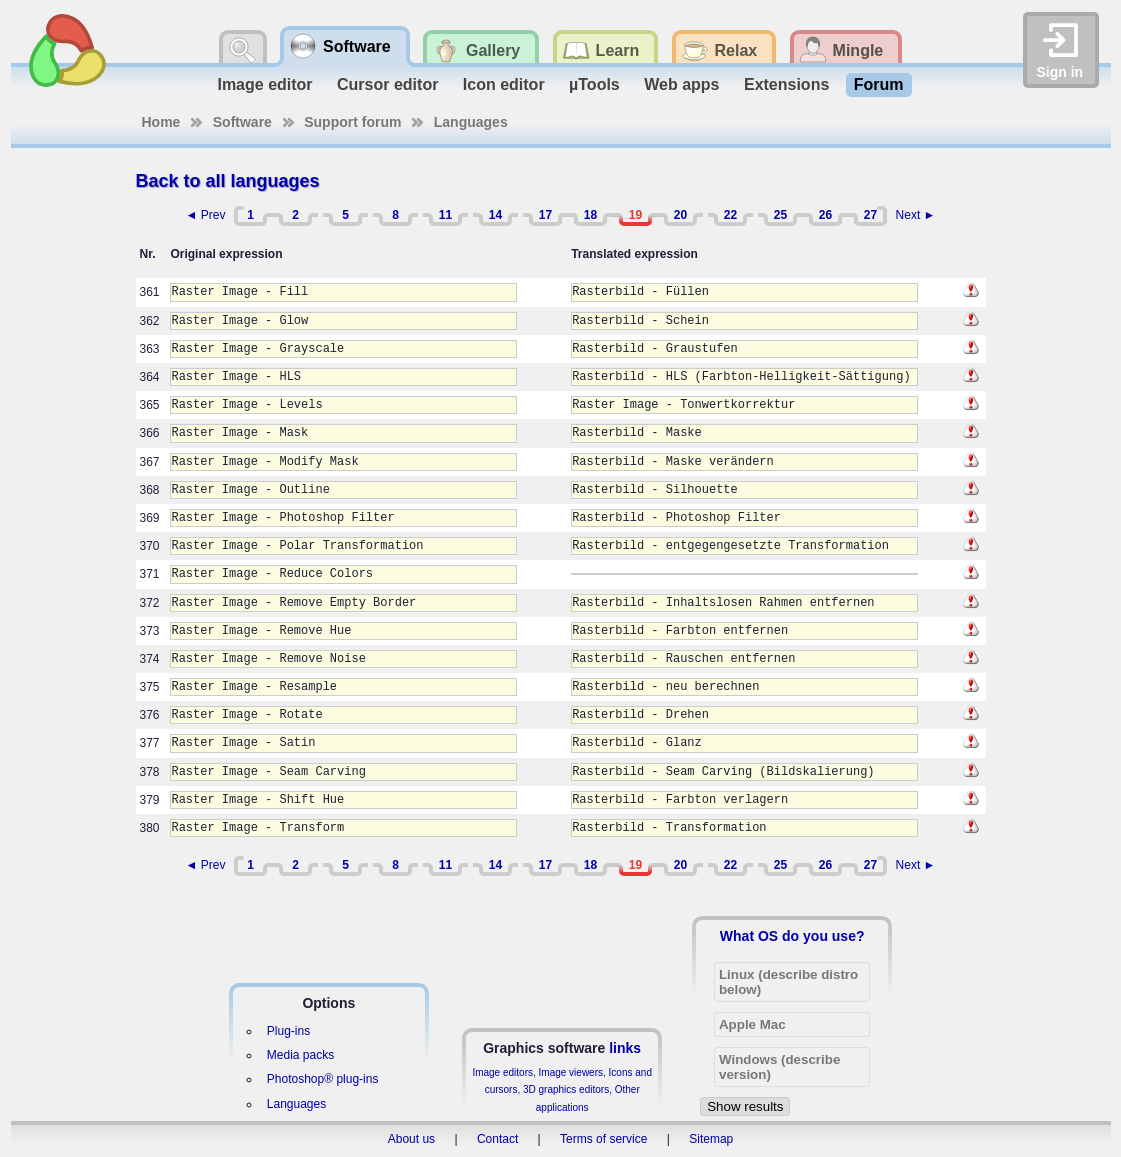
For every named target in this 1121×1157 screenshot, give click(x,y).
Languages (471, 122)
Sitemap (711, 1139)
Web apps (681, 84)
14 (495, 215)
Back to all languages (228, 181)
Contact (497, 1139)
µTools (594, 84)
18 (590, 215)
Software (242, 122)
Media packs (300, 1055)
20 (680, 215)
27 (870, 215)
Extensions (786, 84)
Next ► (916, 215)
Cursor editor (387, 84)
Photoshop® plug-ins (323, 1079)
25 (780, 215)
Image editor (264, 84)
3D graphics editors (566, 1089)
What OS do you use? (792, 936)
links (625, 1048)
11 (445, 215)
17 (545, 215)
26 (825, 215)
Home (161, 122)
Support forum (352, 122)
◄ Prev (206, 215)
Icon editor (504, 84)
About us (411, 1139)
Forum (879, 84)
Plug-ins (288, 1031)
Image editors (502, 1072)
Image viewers (571, 1072)
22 (730, 215)
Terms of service (603, 1139)
